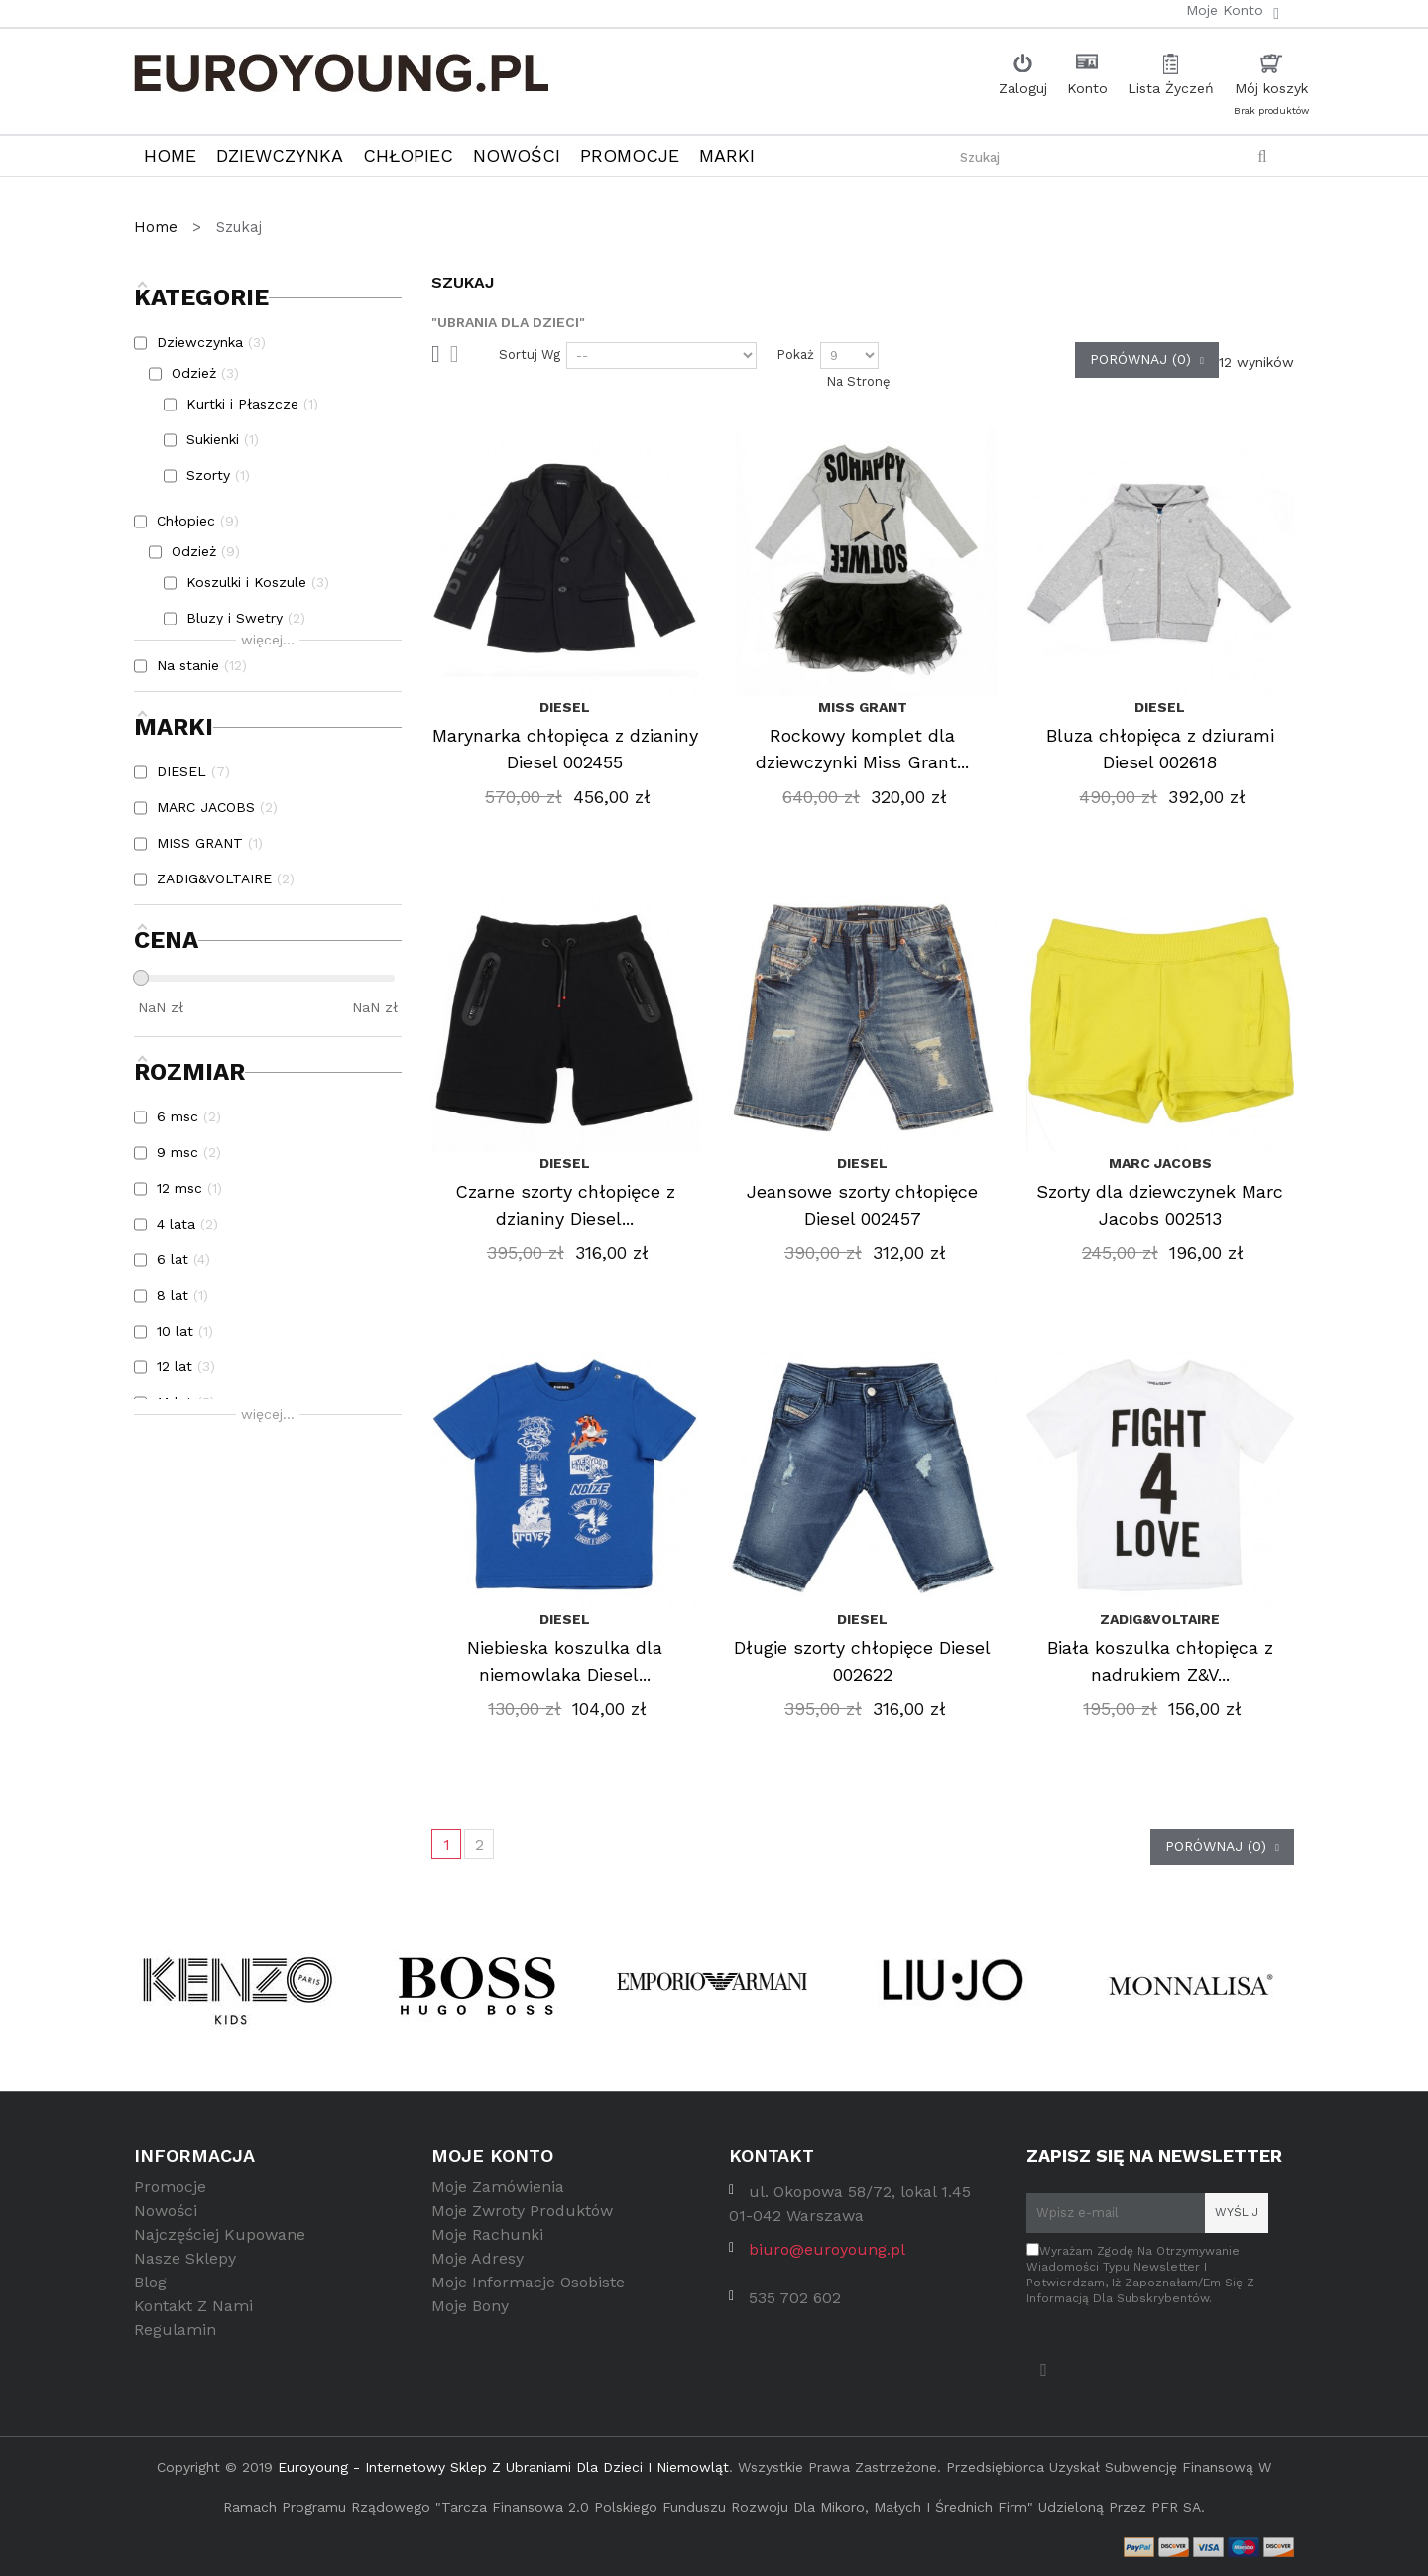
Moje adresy (477, 2266)
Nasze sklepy (185, 2266)
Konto (1087, 88)
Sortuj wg (529, 354)
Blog (150, 2290)
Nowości (165, 2218)
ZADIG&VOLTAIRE (1160, 1619)
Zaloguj (1023, 88)
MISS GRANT (862, 707)
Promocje (170, 2194)
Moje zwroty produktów (522, 2218)
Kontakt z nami (193, 2313)
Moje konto (492, 2155)
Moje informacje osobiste (528, 2290)
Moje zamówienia (497, 2194)
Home (158, 227)
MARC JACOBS (1160, 1163)
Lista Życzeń (1171, 88)
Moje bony (470, 2313)
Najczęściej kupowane (219, 2242)
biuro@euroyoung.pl (827, 2257)
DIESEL (564, 707)
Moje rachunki (487, 2242)
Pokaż (795, 354)
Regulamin (175, 2337)
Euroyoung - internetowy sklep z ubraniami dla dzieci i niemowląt (503, 2467)
